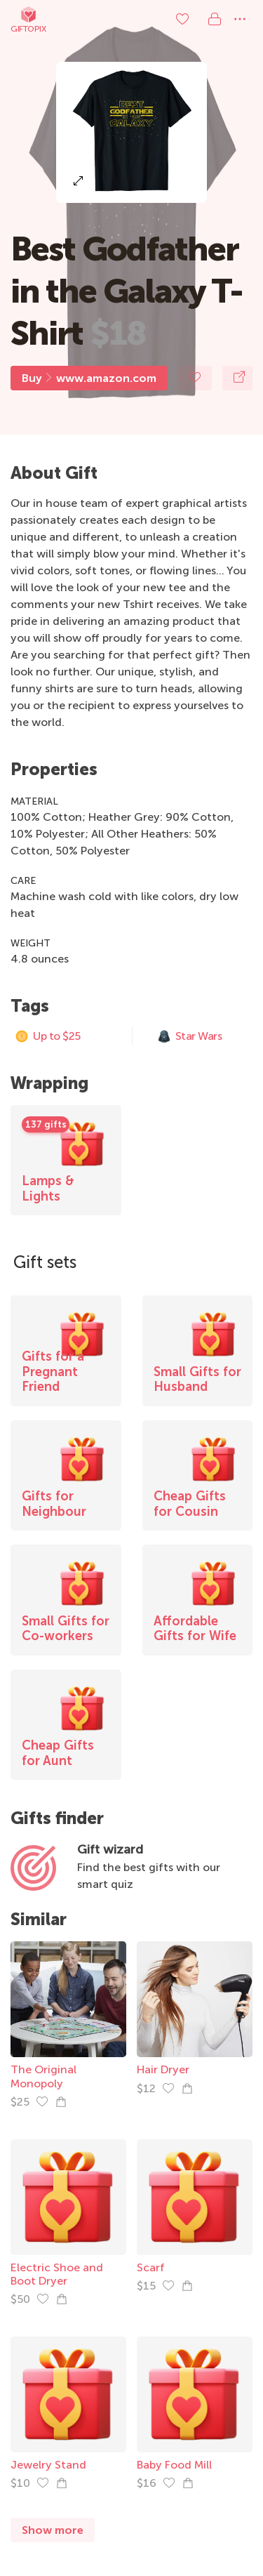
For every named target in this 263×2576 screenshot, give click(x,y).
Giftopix (28, 19)
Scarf (151, 2267)
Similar (39, 1919)
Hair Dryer (163, 2069)
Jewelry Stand (48, 2464)
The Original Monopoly (43, 2076)
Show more (52, 2530)
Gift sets (44, 1262)
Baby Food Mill (174, 2464)
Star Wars (189, 1036)
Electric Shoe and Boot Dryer (57, 2274)
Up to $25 (48, 1036)
